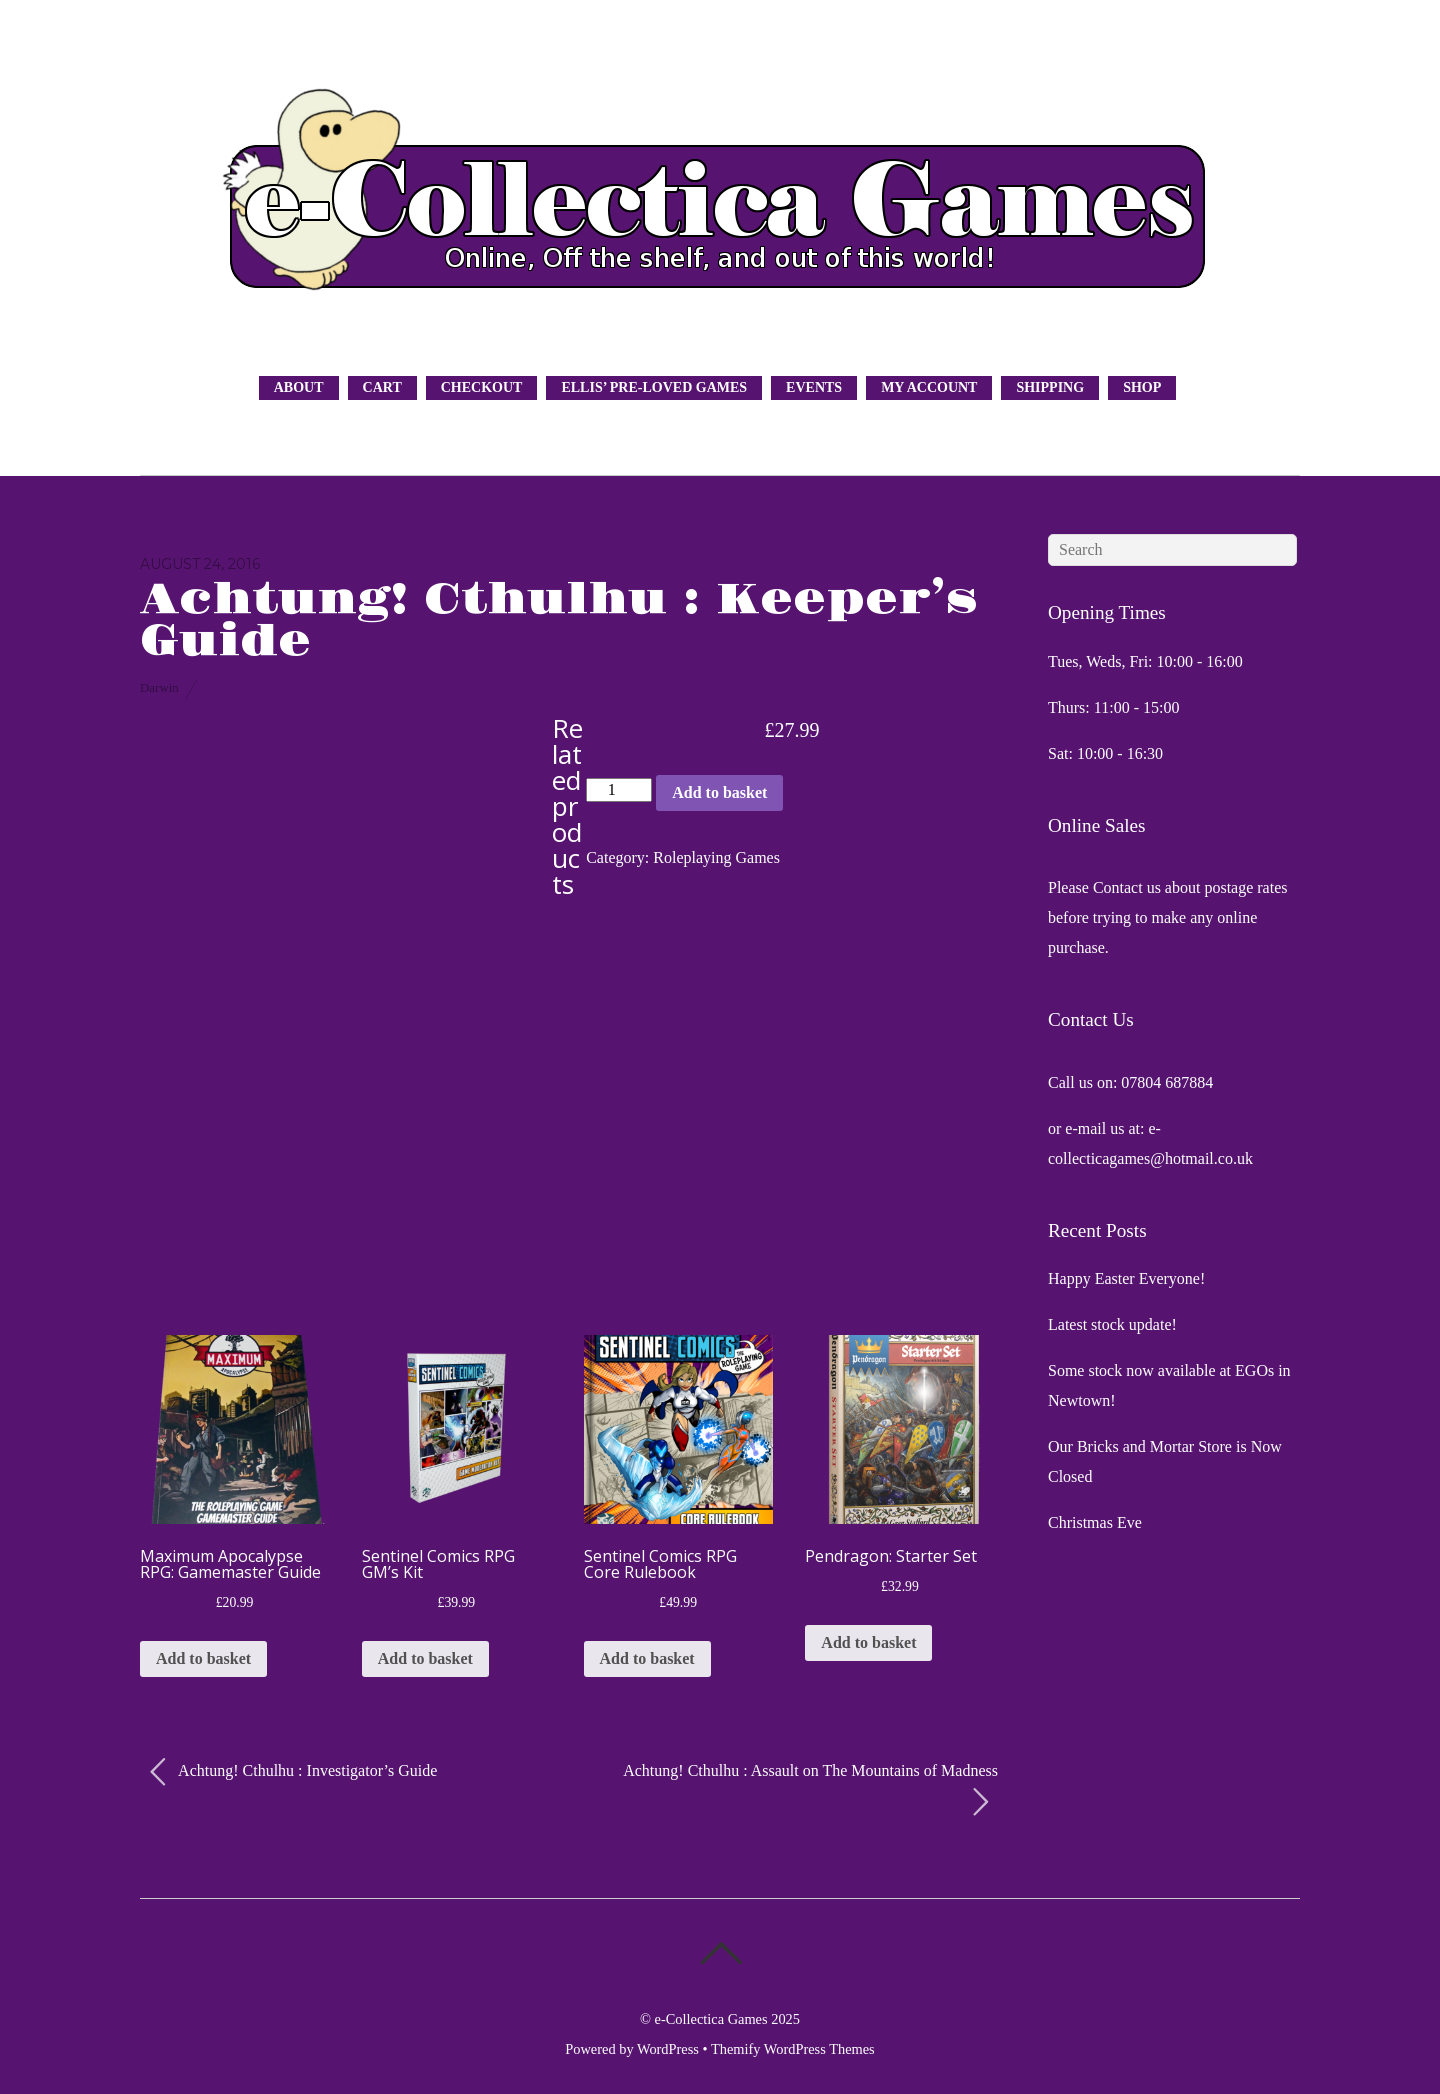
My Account (929, 387)
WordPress (668, 2049)
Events (814, 387)
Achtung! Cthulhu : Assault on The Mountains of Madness (810, 1790)
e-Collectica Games (711, 2019)
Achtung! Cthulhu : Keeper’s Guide (559, 621)
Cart (382, 387)
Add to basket (719, 792)
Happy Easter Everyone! (1126, 1278)
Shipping (1050, 387)
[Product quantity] (619, 790)
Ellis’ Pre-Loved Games (654, 387)
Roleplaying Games (716, 857)
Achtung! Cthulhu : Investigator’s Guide (293, 1772)
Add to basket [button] (203, 1658)
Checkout (482, 387)
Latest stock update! (1112, 1324)
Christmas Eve (1095, 1522)
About (299, 387)
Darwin (159, 687)
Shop (1142, 387)
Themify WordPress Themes (793, 2049)
